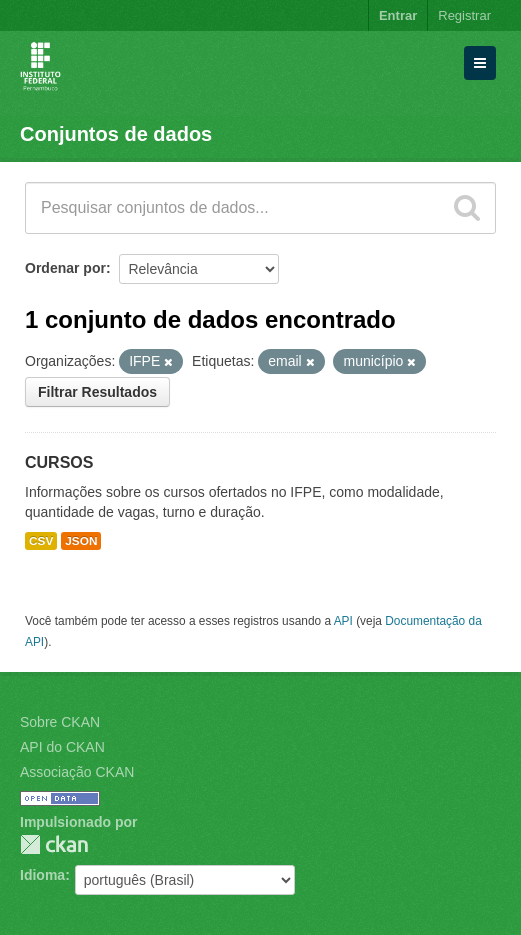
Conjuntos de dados (116, 134)
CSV (41, 541)
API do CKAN (62, 747)
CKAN (54, 844)
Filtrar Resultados (97, 392)
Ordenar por (65, 268)
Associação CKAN (77, 772)
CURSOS (59, 462)
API (343, 621)
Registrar (464, 15)
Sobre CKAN (60, 722)
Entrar (398, 15)
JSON (81, 541)
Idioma (42, 875)
